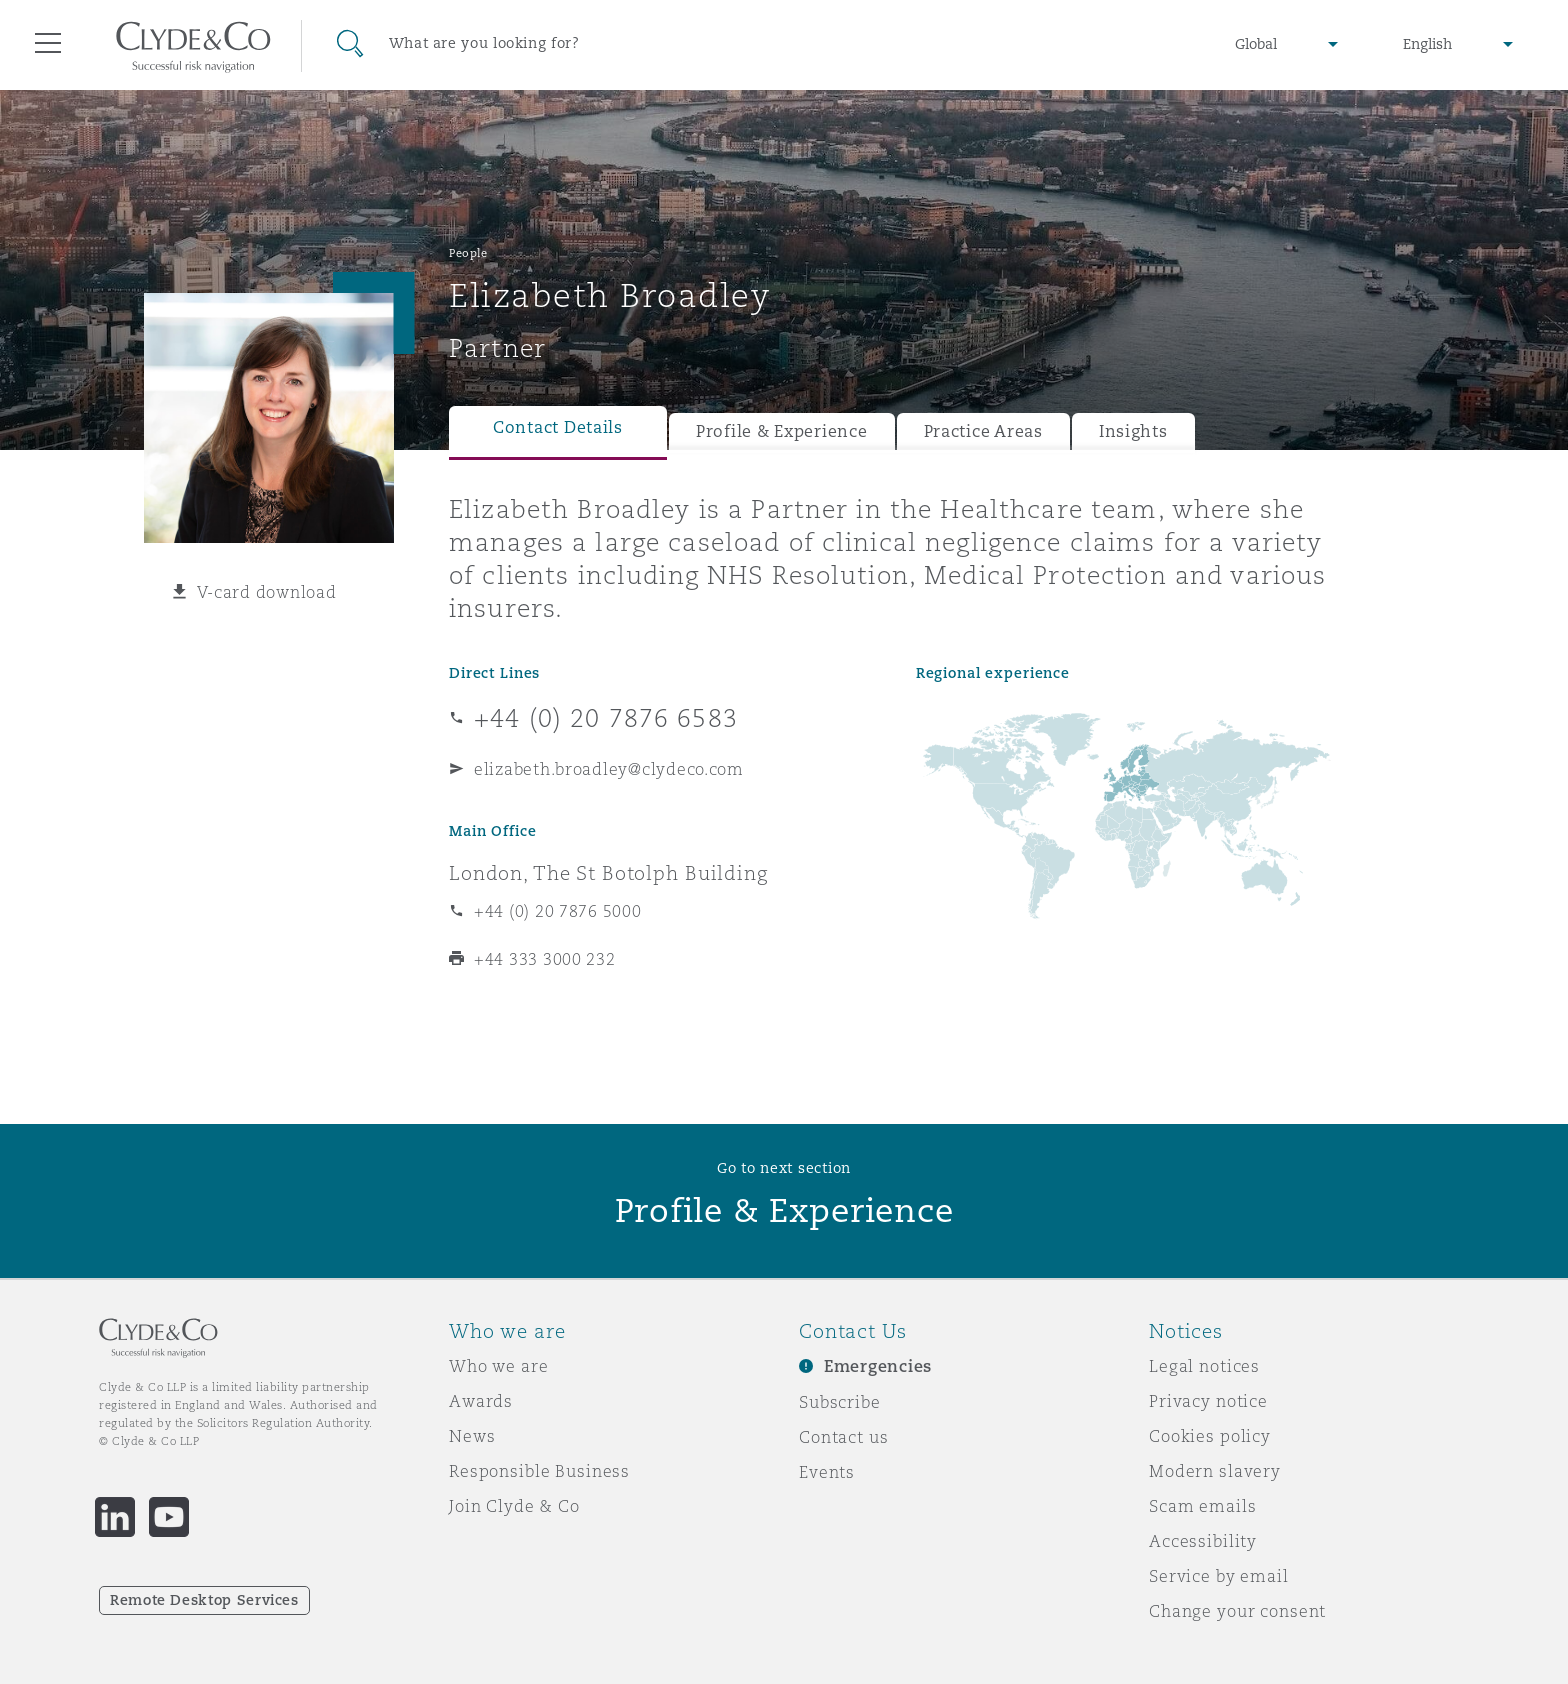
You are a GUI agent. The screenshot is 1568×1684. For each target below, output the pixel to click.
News (472, 1436)
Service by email (1219, 1576)
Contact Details (558, 427)
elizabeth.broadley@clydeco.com (609, 769)
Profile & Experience (782, 431)
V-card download (267, 592)
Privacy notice (1208, 1401)
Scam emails (1202, 1506)
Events (827, 1472)
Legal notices (1204, 1366)
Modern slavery (1215, 1471)
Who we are (499, 1366)
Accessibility (1203, 1541)
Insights (1133, 431)
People (468, 253)
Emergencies (878, 1366)
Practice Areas (983, 431)
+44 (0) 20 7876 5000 (558, 911)
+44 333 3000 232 (545, 959)
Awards (481, 1401)
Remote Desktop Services (204, 1600)
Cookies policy (1210, 1436)
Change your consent (1237, 1611)
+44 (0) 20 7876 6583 (606, 718)
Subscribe (840, 1402)
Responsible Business (539, 1471)
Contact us (844, 1437)
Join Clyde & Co (514, 1506)
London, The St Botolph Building (608, 873)
